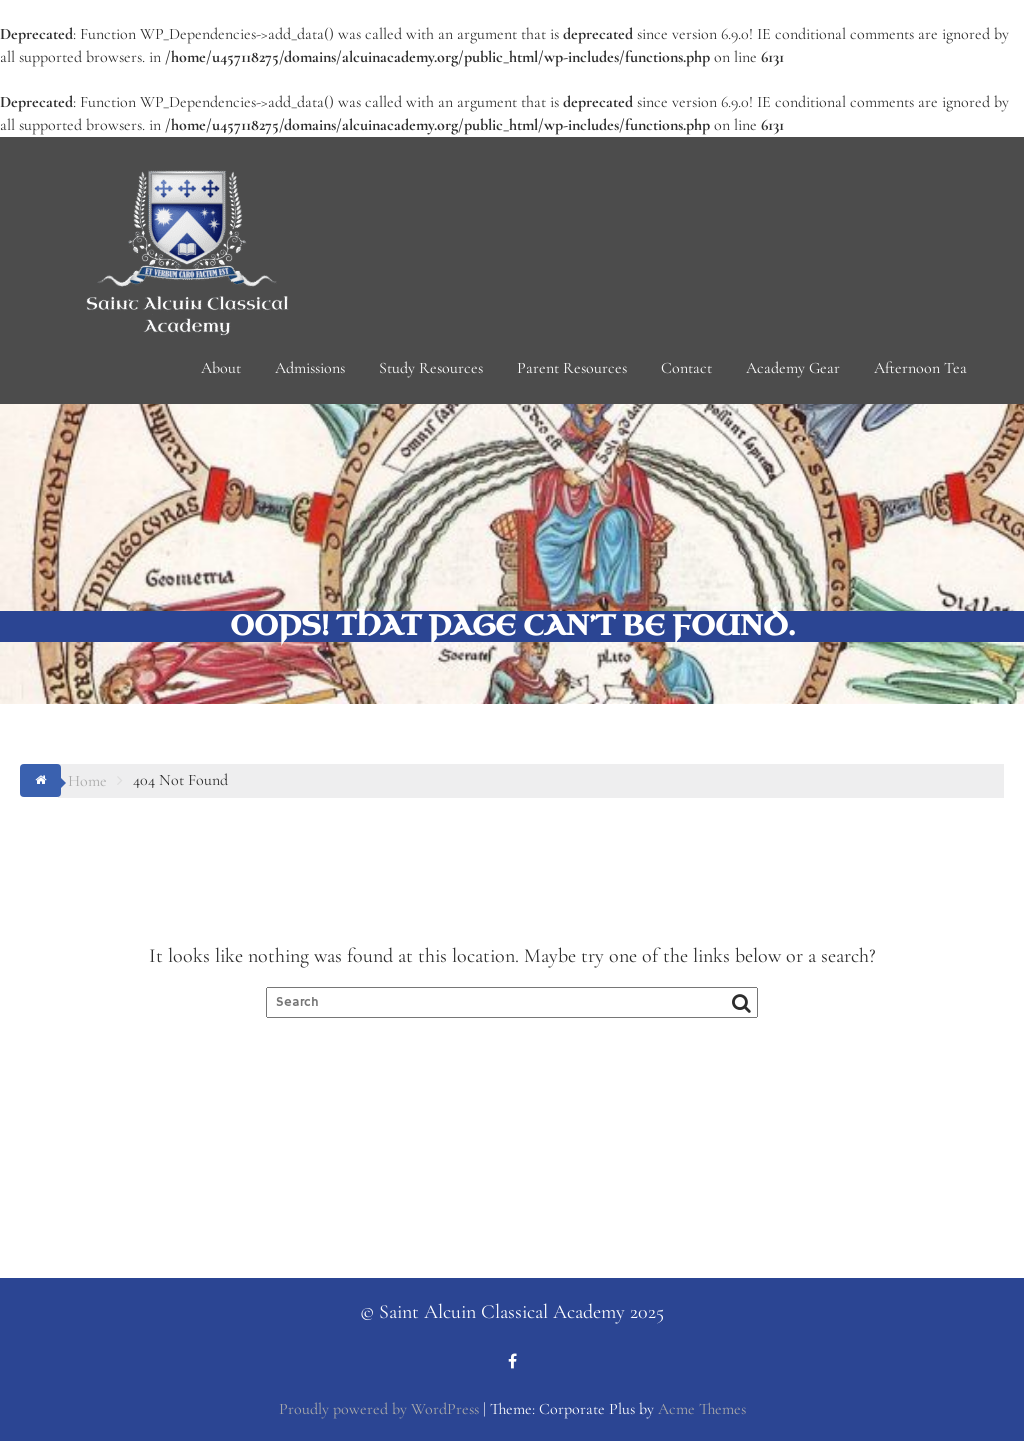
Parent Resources (572, 368)
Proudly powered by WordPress (379, 1409)
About (221, 368)
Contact (686, 368)
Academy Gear (793, 368)
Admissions (310, 368)
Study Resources (431, 368)
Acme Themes (702, 1409)
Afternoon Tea (920, 368)
